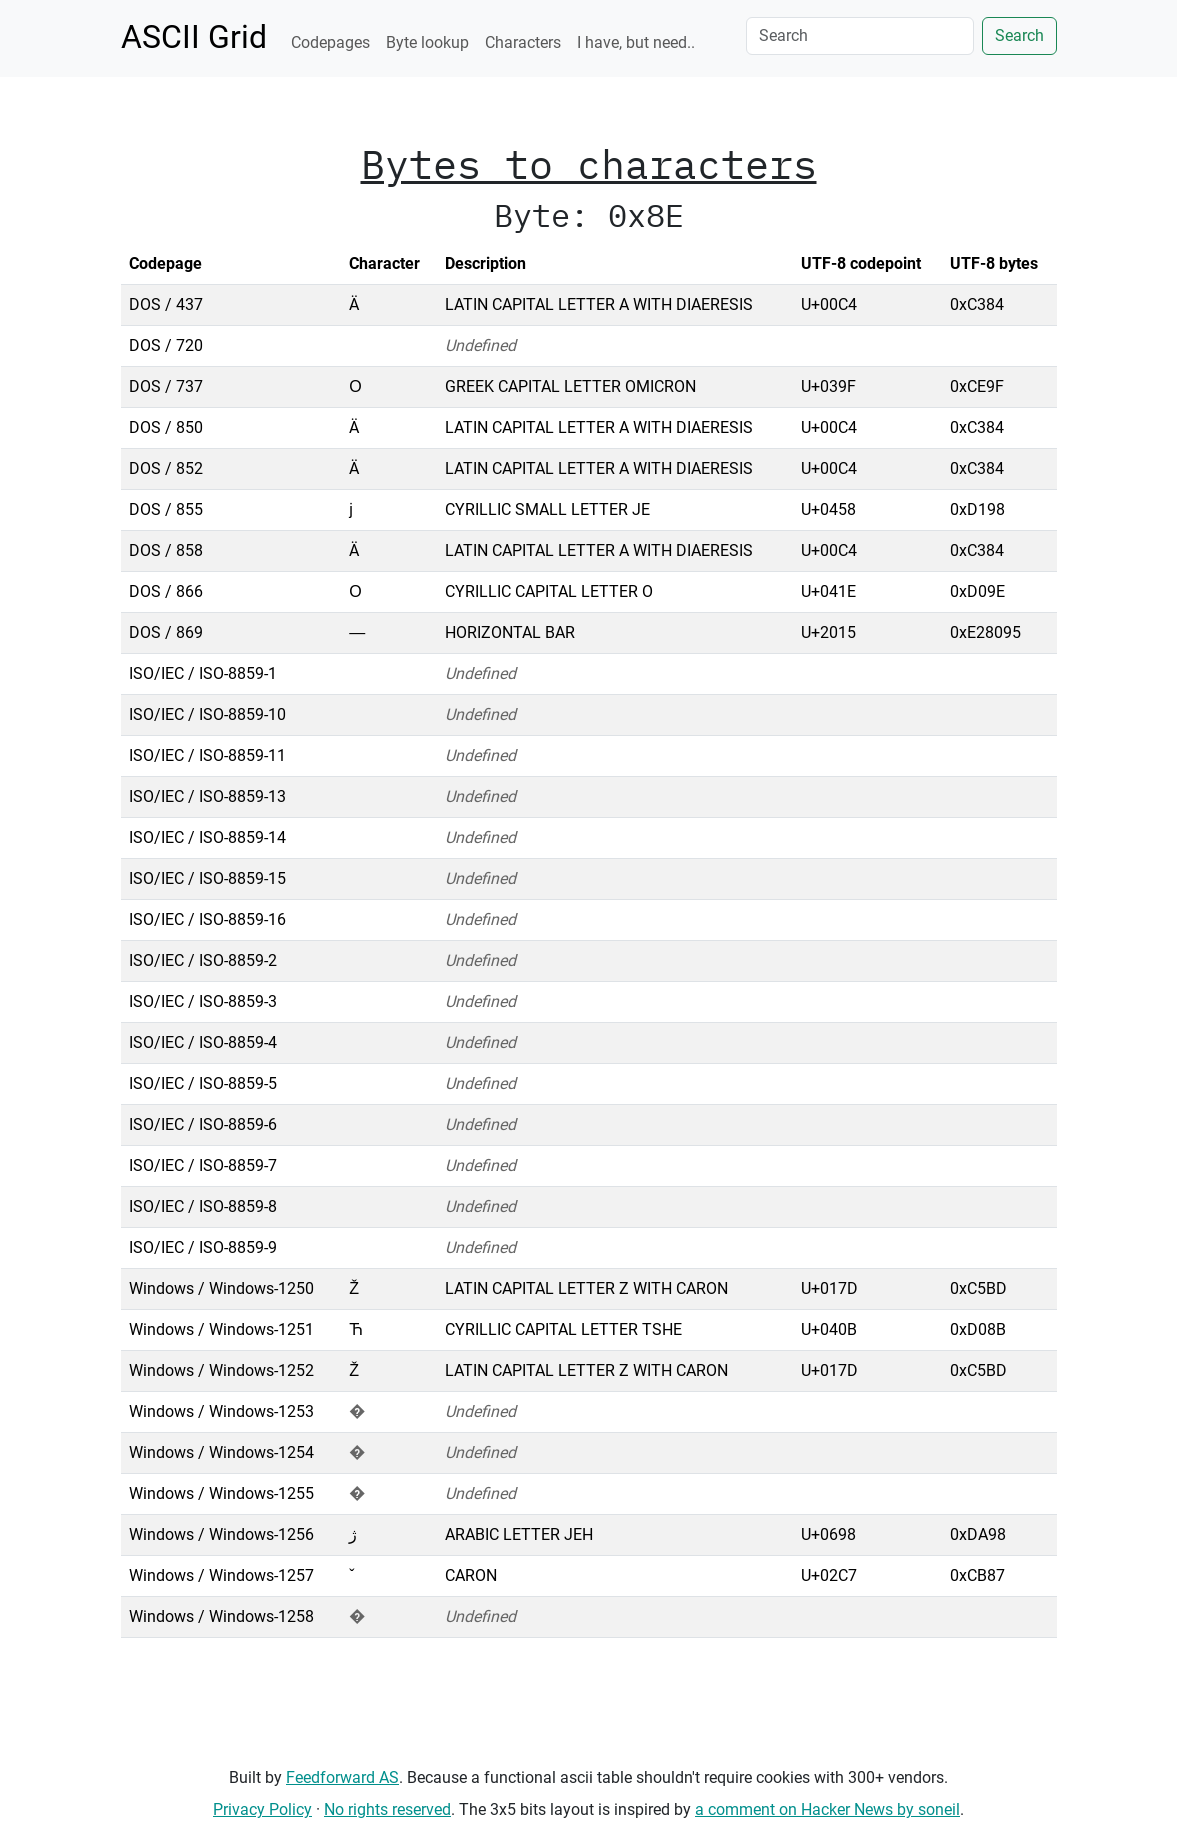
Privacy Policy (262, 1809)
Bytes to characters (589, 164)
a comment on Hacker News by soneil (827, 1809)
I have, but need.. (636, 42)
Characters (523, 42)
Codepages (330, 42)
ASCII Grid (194, 37)
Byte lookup (427, 42)
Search (1019, 35)
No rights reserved (387, 1809)
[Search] (860, 36)
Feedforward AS (342, 1777)
